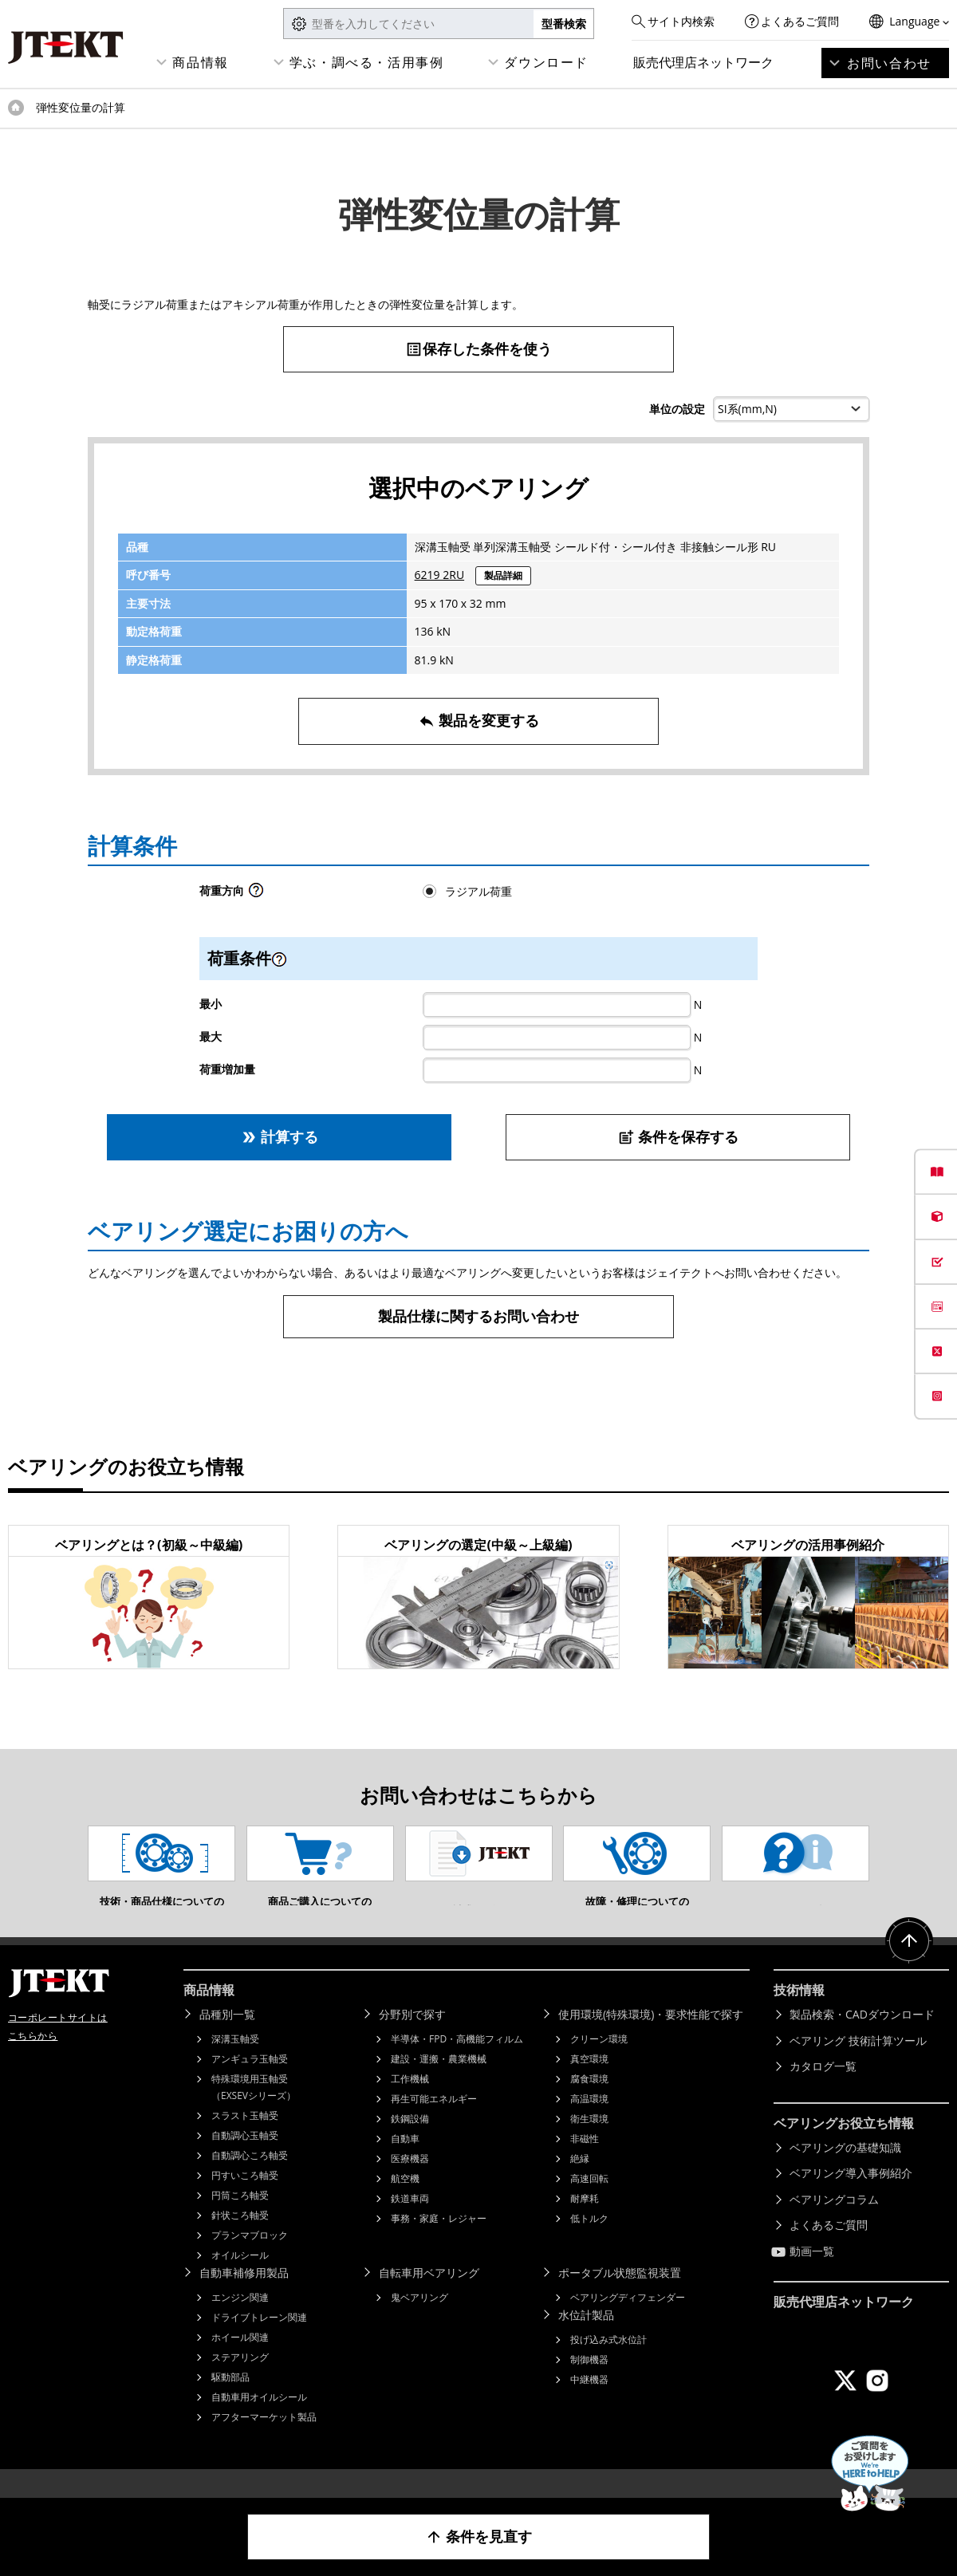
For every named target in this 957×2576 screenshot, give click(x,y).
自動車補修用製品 (244, 2296)
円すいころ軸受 (244, 2199)
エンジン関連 (240, 2321)
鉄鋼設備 (410, 2142)
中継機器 (589, 2403)
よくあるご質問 (800, 21)
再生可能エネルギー (434, 2122)
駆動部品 (230, 2401)
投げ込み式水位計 (608, 2363)
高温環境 (589, 2122)
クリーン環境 (599, 2063)
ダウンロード (546, 62)
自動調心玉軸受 (244, 2159)
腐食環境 (589, 2102)
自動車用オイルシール (259, 2421)
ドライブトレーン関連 (259, 2341)
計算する (279, 1137)
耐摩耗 (584, 2222)
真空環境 (589, 2083)
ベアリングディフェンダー (627, 2321)
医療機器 (410, 2182)
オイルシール (240, 2279)
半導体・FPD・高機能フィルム (457, 2063)
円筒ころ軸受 (240, 2219)
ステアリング (240, 2381)
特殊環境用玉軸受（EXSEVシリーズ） (253, 2111)
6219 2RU (440, 574)
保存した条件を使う (478, 349)
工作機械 (410, 2102)
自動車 (405, 2162)
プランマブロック (249, 2259)
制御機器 (589, 2383)
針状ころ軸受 (240, 2239)
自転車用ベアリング (429, 2296)
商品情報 (200, 62)
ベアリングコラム (834, 2223)
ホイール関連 (240, 2361)
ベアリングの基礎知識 (845, 2171)
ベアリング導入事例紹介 (851, 2196)
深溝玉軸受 (235, 2063)
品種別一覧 (227, 2038)
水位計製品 (586, 2338)
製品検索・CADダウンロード (862, 2038)
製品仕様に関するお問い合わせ (478, 1315)
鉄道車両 (410, 2222)
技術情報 (799, 2014)
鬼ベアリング (419, 2321)
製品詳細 (503, 575)
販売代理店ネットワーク (703, 62)
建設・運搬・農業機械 (438, 2083)
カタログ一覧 (823, 2089)
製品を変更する (479, 721)
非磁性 (584, 2162)
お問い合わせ (889, 63)
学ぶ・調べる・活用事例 (366, 62)
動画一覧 (812, 2275)
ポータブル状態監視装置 (619, 2296)
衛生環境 (589, 2142)
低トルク (589, 2242)
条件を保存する (678, 1137)
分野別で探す (412, 2038)
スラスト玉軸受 (244, 2139)
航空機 (405, 2202)
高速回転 (589, 2202)
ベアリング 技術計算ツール (858, 2064)
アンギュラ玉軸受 (249, 2083)
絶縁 (579, 2182)
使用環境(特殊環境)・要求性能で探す (650, 2038)
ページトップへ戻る (909, 1965)
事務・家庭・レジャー (438, 2242)
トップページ (16, 108)
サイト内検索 (681, 21)
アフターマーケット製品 (264, 2441)
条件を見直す (479, 2536)
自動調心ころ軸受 (249, 2179)
